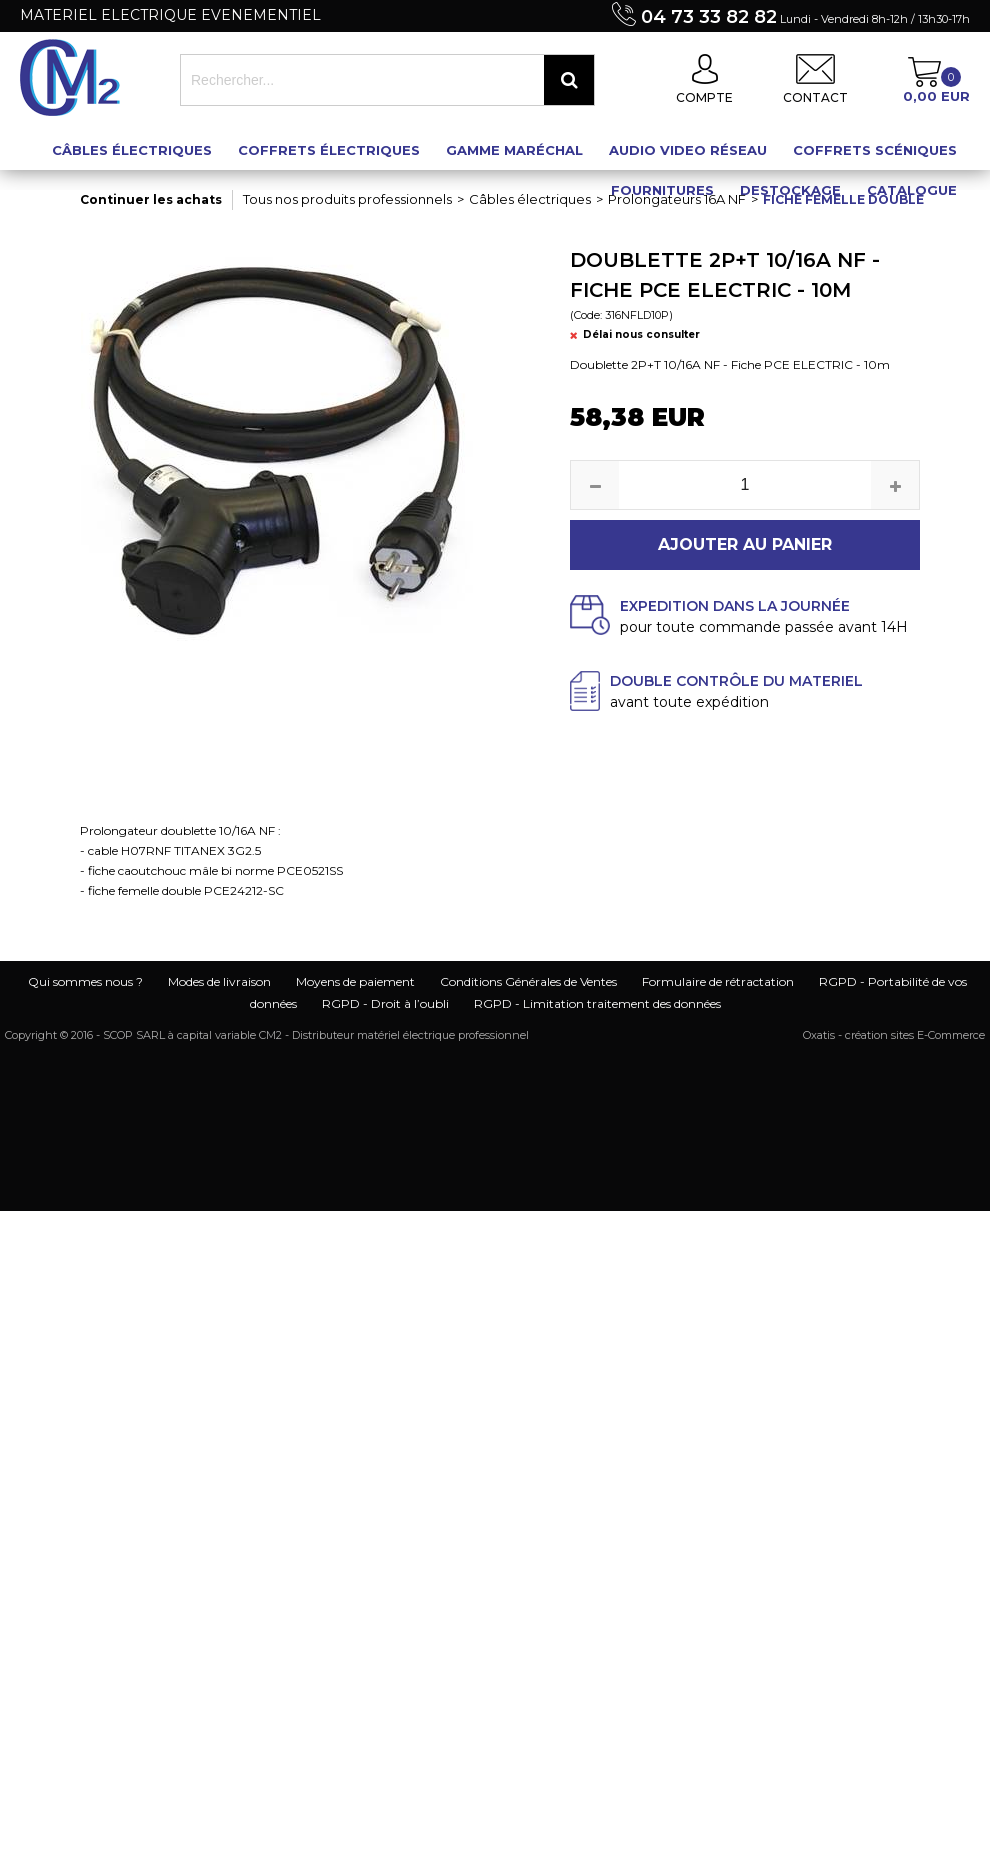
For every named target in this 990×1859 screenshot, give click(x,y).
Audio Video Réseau (688, 150)
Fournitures (662, 190)
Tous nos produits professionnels (347, 199)
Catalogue (912, 190)
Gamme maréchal (514, 150)
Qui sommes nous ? (85, 981)
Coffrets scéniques (875, 150)
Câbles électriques (132, 150)
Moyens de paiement (355, 981)
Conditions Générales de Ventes (528, 981)
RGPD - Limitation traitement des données (597, 1003)
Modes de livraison (219, 981)
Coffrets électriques (329, 150)
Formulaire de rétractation (718, 981)
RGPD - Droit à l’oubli (385, 1003)
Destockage (790, 190)
